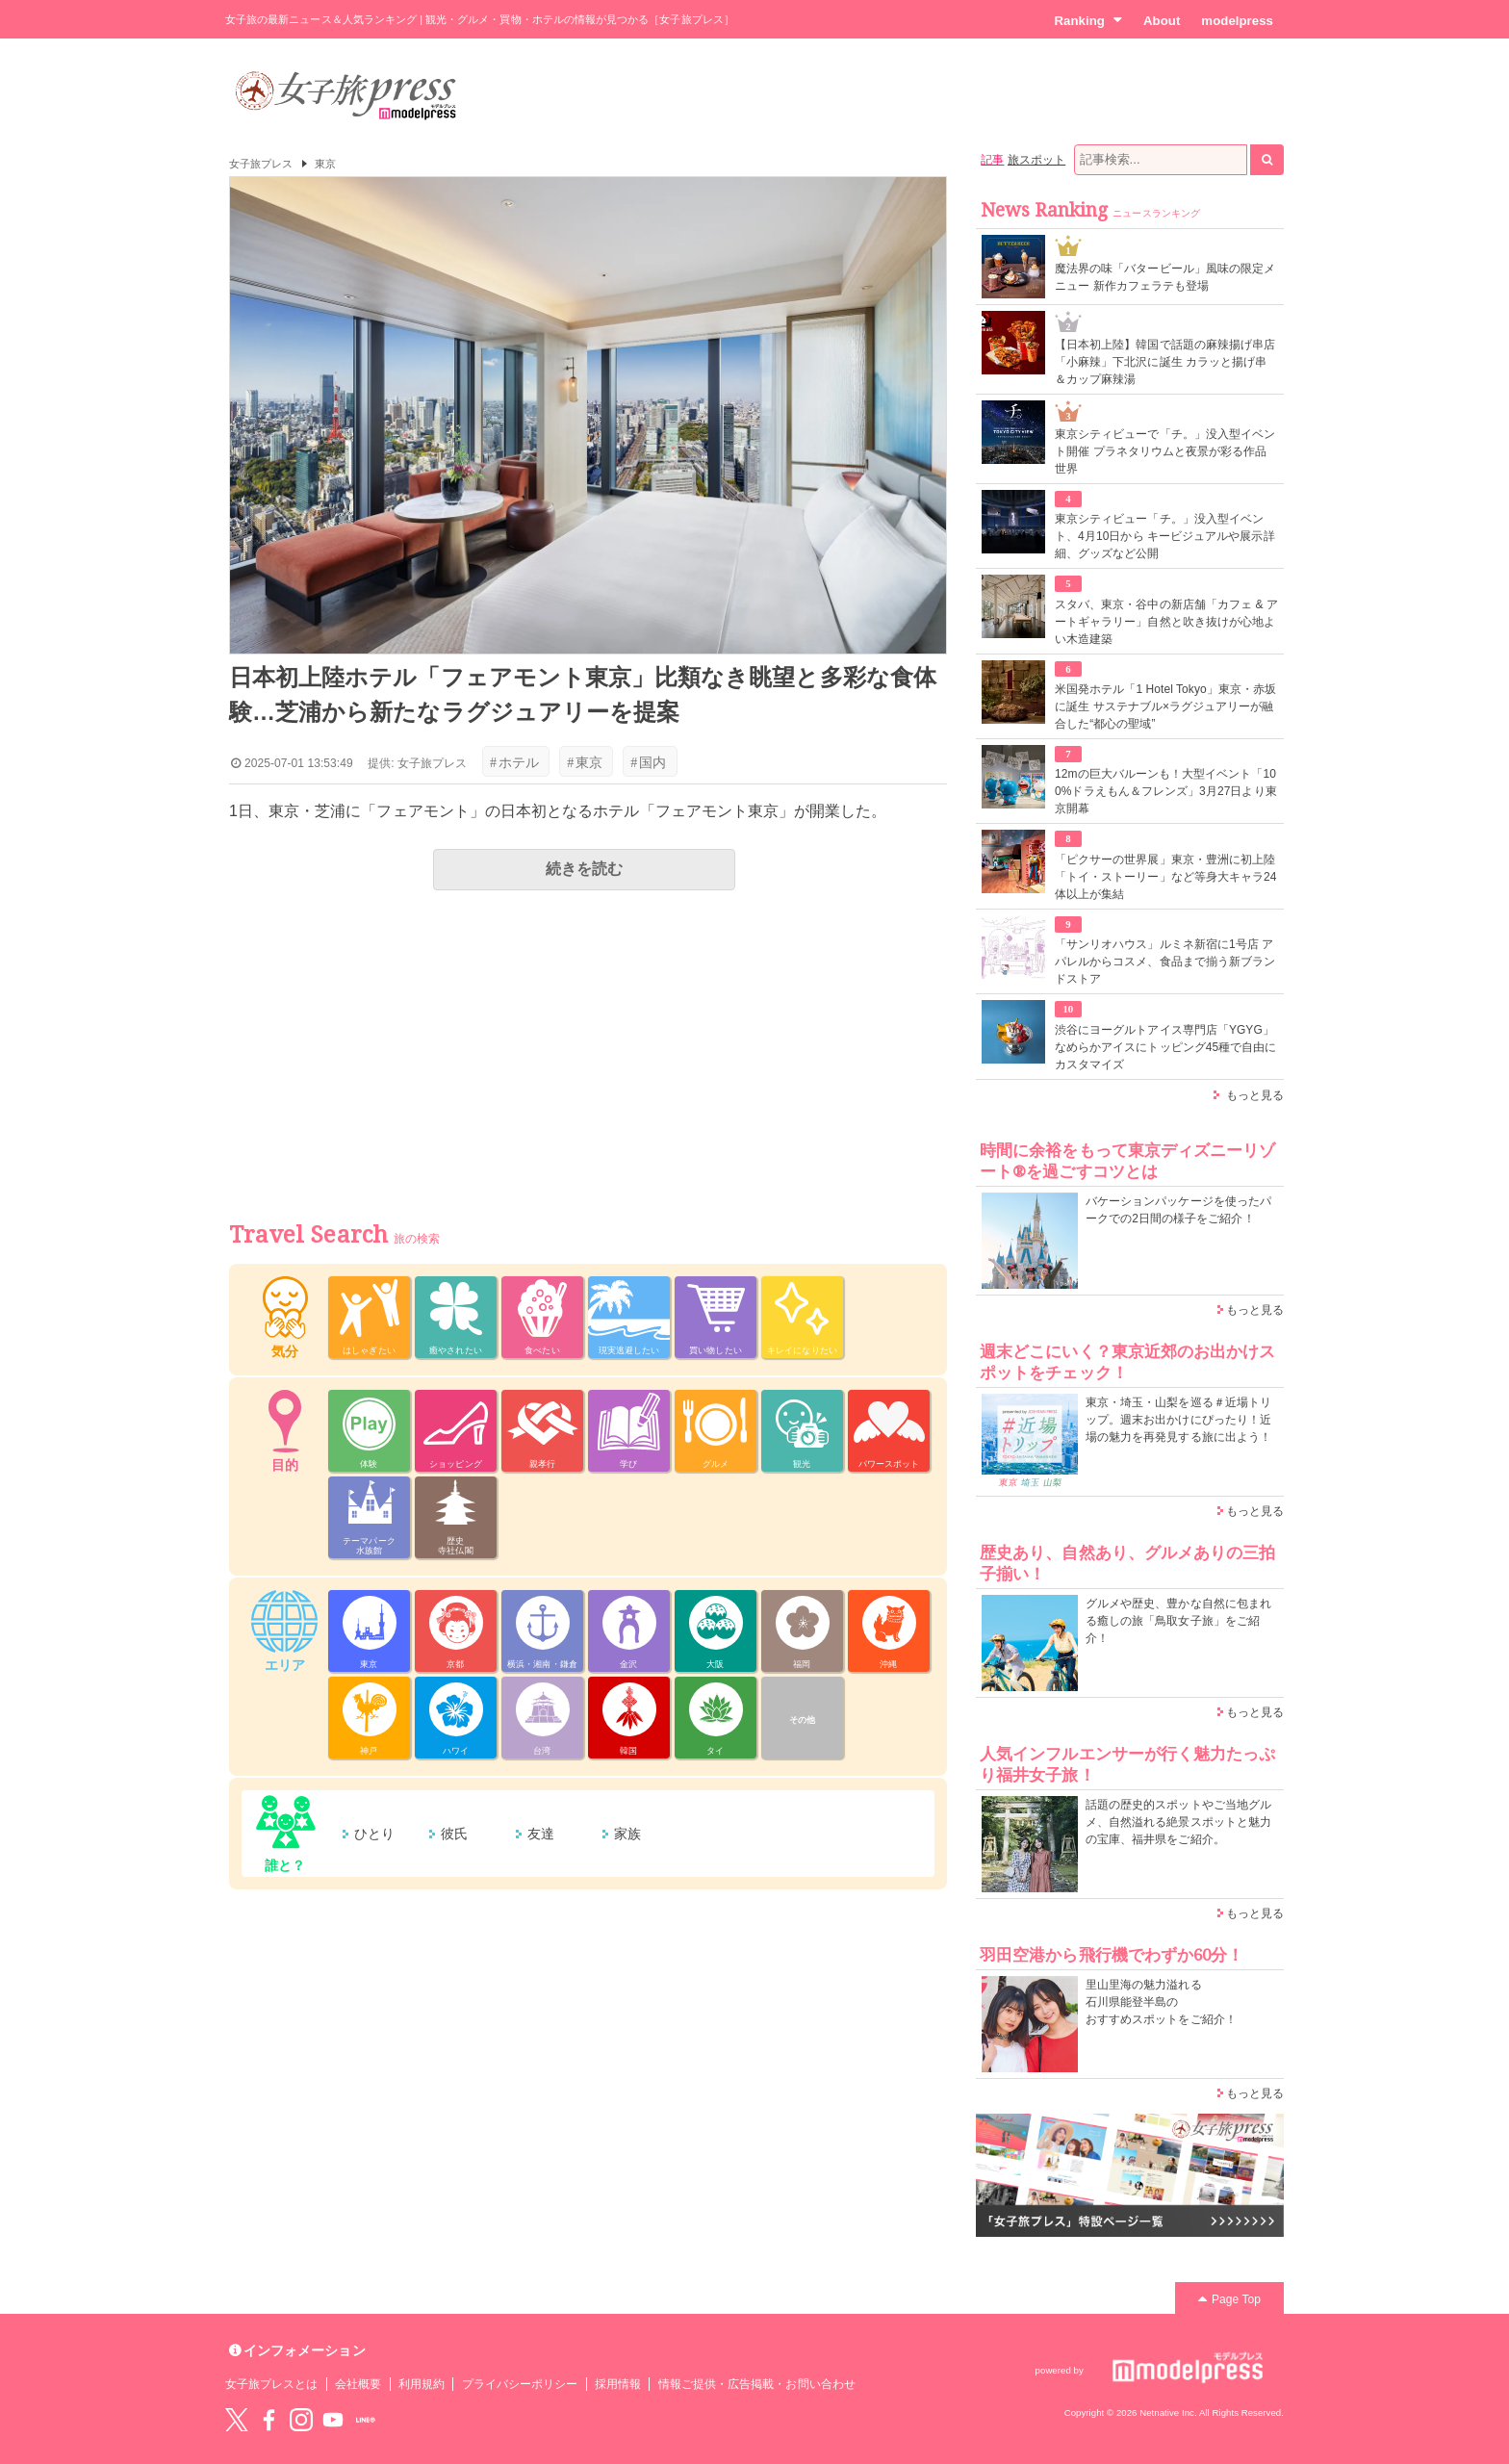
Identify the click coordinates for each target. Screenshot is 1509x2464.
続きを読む (584, 868)
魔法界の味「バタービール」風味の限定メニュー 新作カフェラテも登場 (1165, 277)
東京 (325, 163)
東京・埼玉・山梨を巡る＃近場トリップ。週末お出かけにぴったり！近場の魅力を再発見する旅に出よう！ (1178, 1420)
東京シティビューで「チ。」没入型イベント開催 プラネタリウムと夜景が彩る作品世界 (1165, 451)
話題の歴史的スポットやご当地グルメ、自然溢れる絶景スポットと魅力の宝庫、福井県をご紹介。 (1178, 1822)
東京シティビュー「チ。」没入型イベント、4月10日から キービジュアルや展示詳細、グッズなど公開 (1165, 536)
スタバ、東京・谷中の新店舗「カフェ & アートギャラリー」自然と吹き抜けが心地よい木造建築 (1166, 622)
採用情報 (618, 2384)
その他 (802, 1720)
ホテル (514, 762)
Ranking (1088, 20)
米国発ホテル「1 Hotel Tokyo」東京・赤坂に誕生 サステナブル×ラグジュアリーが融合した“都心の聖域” (1165, 706)
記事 (992, 160)
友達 (540, 1833)
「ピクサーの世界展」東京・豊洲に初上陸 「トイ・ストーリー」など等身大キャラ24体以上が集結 (1166, 877)
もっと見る (1255, 1095)
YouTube (333, 2419)
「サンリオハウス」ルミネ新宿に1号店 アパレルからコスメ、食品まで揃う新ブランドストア (1165, 961)
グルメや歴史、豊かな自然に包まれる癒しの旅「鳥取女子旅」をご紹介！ (1178, 1621)
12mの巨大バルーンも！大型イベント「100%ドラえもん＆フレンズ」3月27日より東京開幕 (1166, 791)
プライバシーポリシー (520, 2384)
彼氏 (454, 1833)
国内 (648, 762)
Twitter (236, 2419)
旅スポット (1036, 160)
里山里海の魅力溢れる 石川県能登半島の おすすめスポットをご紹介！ (1161, 2002)
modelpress (1237, 20)
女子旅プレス (261, 163)
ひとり (374, 1833)
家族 (627, 1833)
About (1161, 20)
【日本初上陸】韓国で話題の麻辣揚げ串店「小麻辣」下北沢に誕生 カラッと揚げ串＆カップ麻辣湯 (1165, 362)
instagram (301, 2419)
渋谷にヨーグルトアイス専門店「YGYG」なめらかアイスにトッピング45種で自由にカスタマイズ (1166, 1047)
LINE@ (365, 2419)
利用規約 (421, 2384)
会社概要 (358, 2384)
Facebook (268, 2419)
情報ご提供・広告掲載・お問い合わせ (757, 2384)
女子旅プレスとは (271, 2384)
